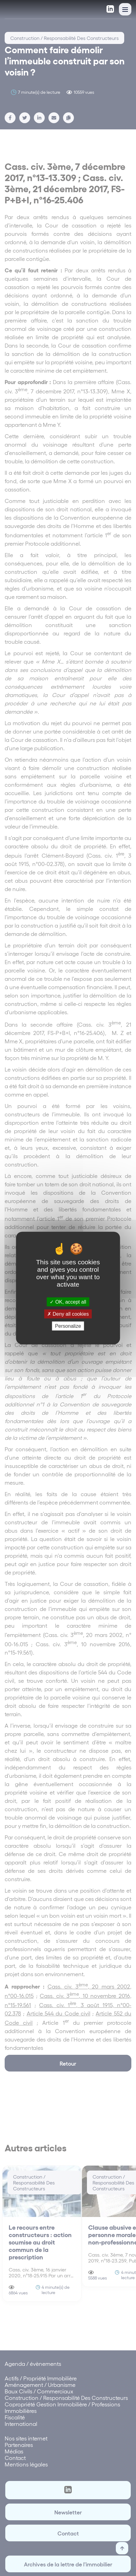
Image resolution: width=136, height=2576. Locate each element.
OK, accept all (68, 1301)
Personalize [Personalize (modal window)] (68, 1326)
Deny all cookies (68, 1313)
